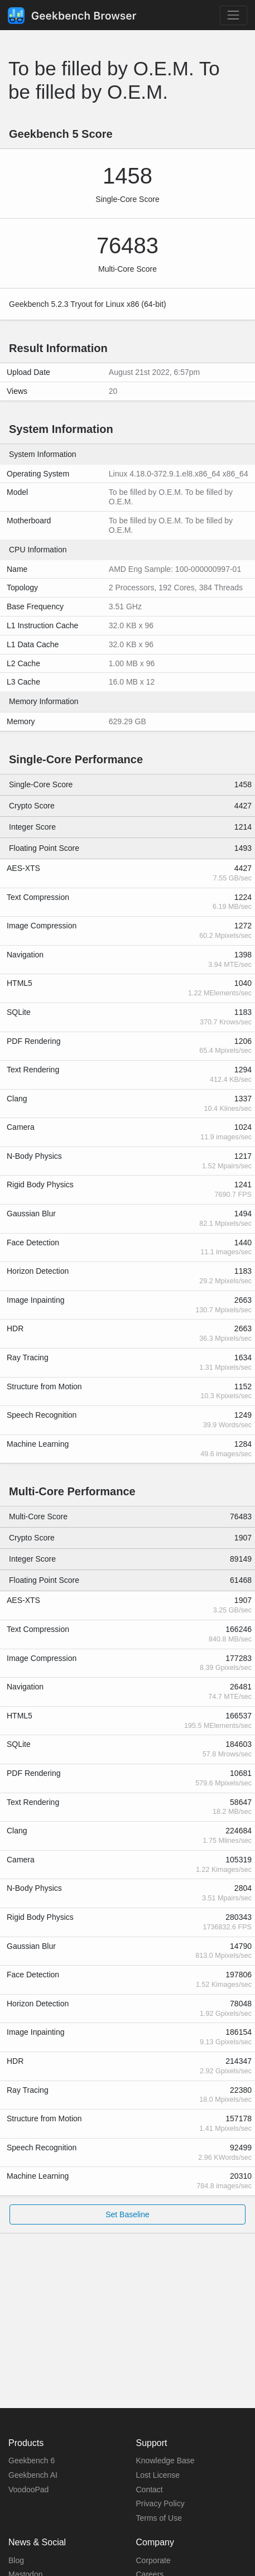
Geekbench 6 (31, 2460)
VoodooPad (28, 2489)
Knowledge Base (165, 2460)
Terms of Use (159, 2518)
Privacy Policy (160, 2503)
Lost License (158, 2475)
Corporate (153, 2560)
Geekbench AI (32, 2475)
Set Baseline (127, 2214)
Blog (16, 2560)
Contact (149, 2489)
